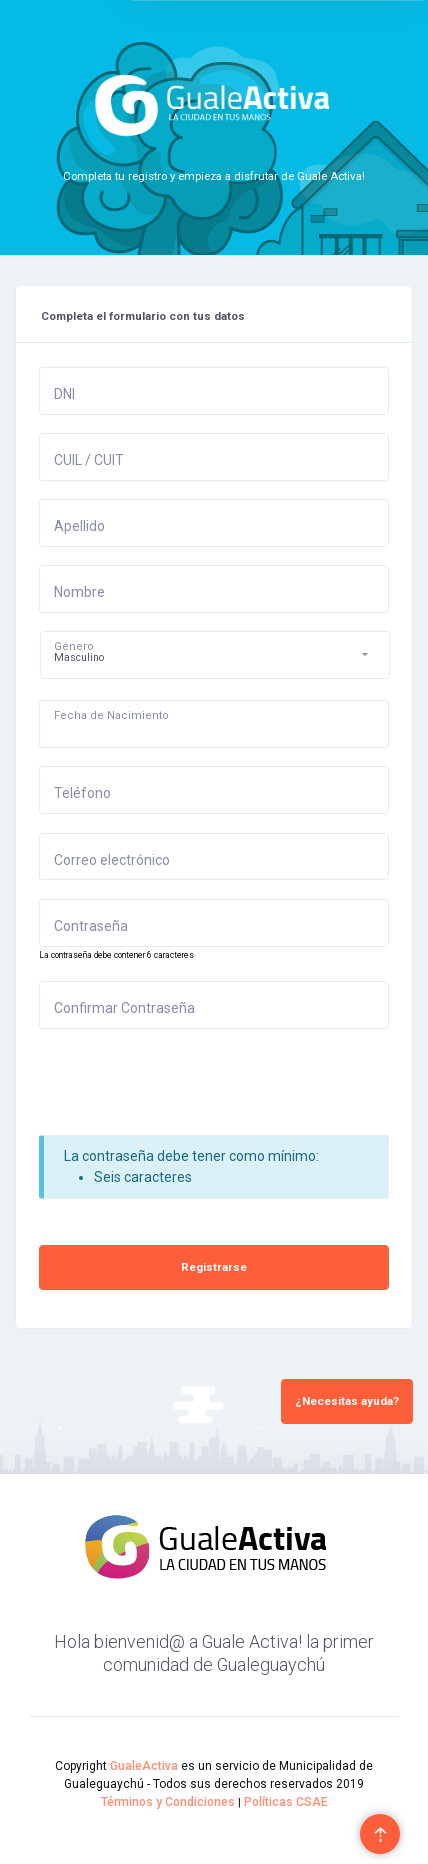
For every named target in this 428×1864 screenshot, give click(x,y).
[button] (215, 655)
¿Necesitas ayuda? (347, 1401)
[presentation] (191, 1086)
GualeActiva (144, 1766)
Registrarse (214, 1267)
